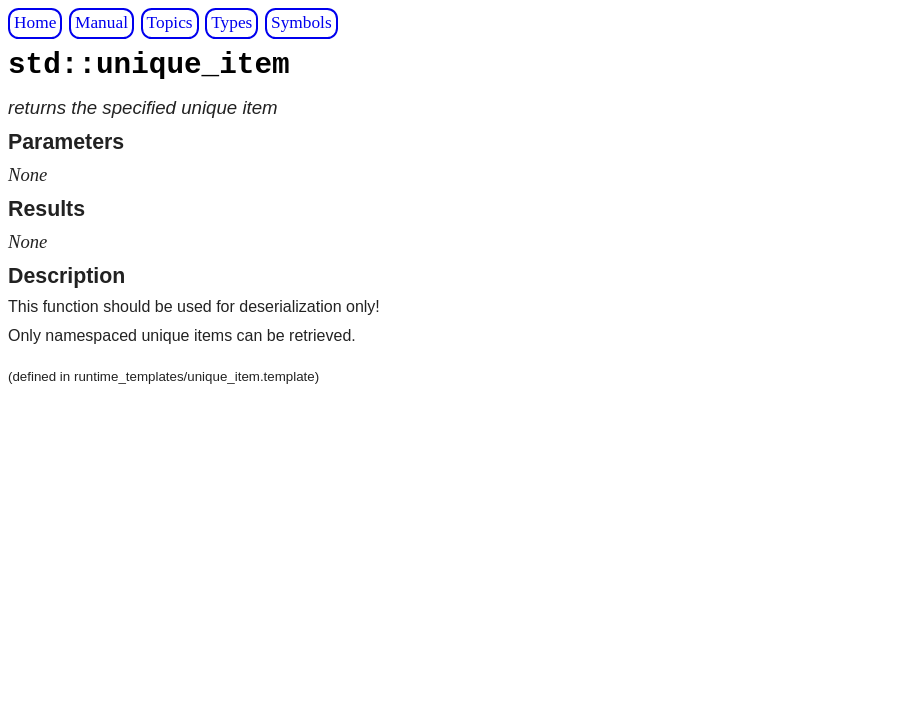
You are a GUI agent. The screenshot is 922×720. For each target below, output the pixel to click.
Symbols (301, 22)
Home (35, 22)
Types (231, 22)
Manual (101, 22)
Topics (170, 22)
